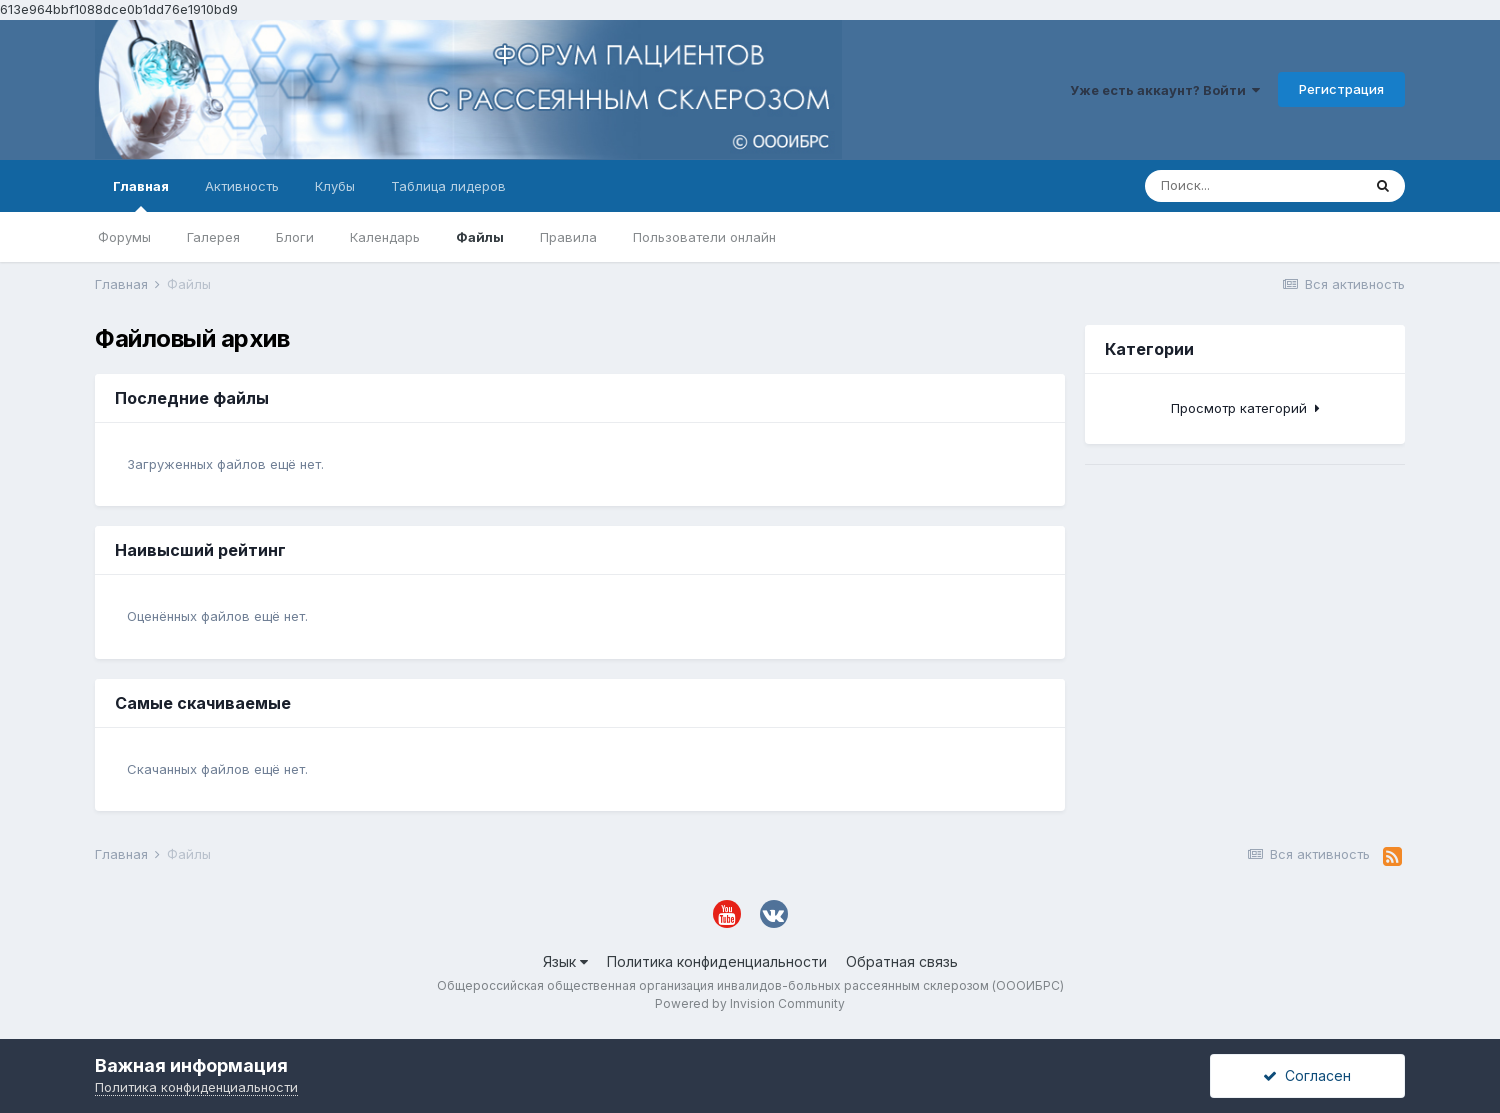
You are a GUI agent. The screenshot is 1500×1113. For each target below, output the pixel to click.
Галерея (213, 237)
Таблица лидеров (448, 186)
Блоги (295, 237)
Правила (568, 237)
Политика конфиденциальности (717, 961)
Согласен (1307, 1075)
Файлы (480, 237)
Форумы (124, 237)
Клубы (335, 186)
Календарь (385, 237)
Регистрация (1341, 89)
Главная (141, 195)
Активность (242, 186)
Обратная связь (902, 961)
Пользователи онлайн (704, 237)
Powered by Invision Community (750, 1003)
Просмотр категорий (1245, 408)
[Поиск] (1253, 186)
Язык (565, 961)
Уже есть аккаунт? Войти (1165, 90)
